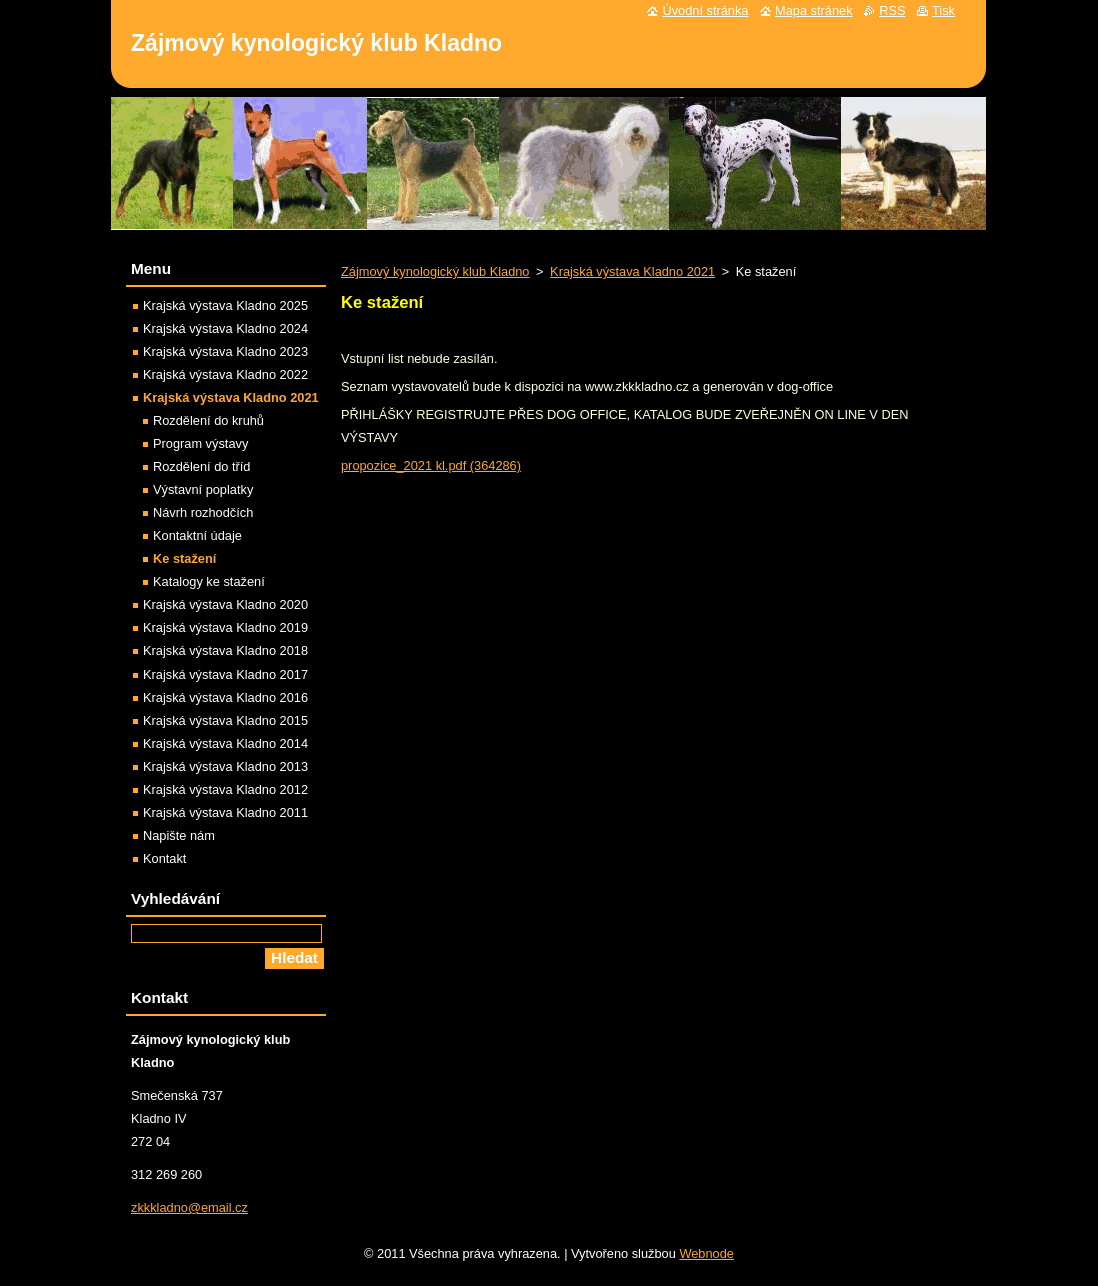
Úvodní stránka (705, 10)
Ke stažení (184, 558)
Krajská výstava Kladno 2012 (225, 789)
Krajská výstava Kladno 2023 (225, 351)
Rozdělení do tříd (201, 466)
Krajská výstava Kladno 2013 (225, 766)
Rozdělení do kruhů (208, 420)
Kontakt (164, 858)
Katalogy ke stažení (209, 581)
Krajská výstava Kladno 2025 (225, 305)
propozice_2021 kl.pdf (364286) (431, 465)
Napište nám (179, 835)
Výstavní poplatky (203, 489)
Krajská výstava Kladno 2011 (225, 812)
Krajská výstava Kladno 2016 (225, 697)
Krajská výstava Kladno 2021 (632, 271)
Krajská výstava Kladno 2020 (225, 604)
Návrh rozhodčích (203, 512)
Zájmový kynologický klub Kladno (435, 271)
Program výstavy (200, 443)
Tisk (943, 10)
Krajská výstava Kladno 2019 (225, 627)
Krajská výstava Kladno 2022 (225, 374)
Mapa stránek (814, 10)
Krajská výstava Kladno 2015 (225, 720)
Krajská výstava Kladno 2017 (225, 674)
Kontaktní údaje (197, 535)
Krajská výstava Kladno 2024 (225, 328)
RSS (892, 10)
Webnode (706, 1253)
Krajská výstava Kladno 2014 (225, 743)
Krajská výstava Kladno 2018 (225, 650)
